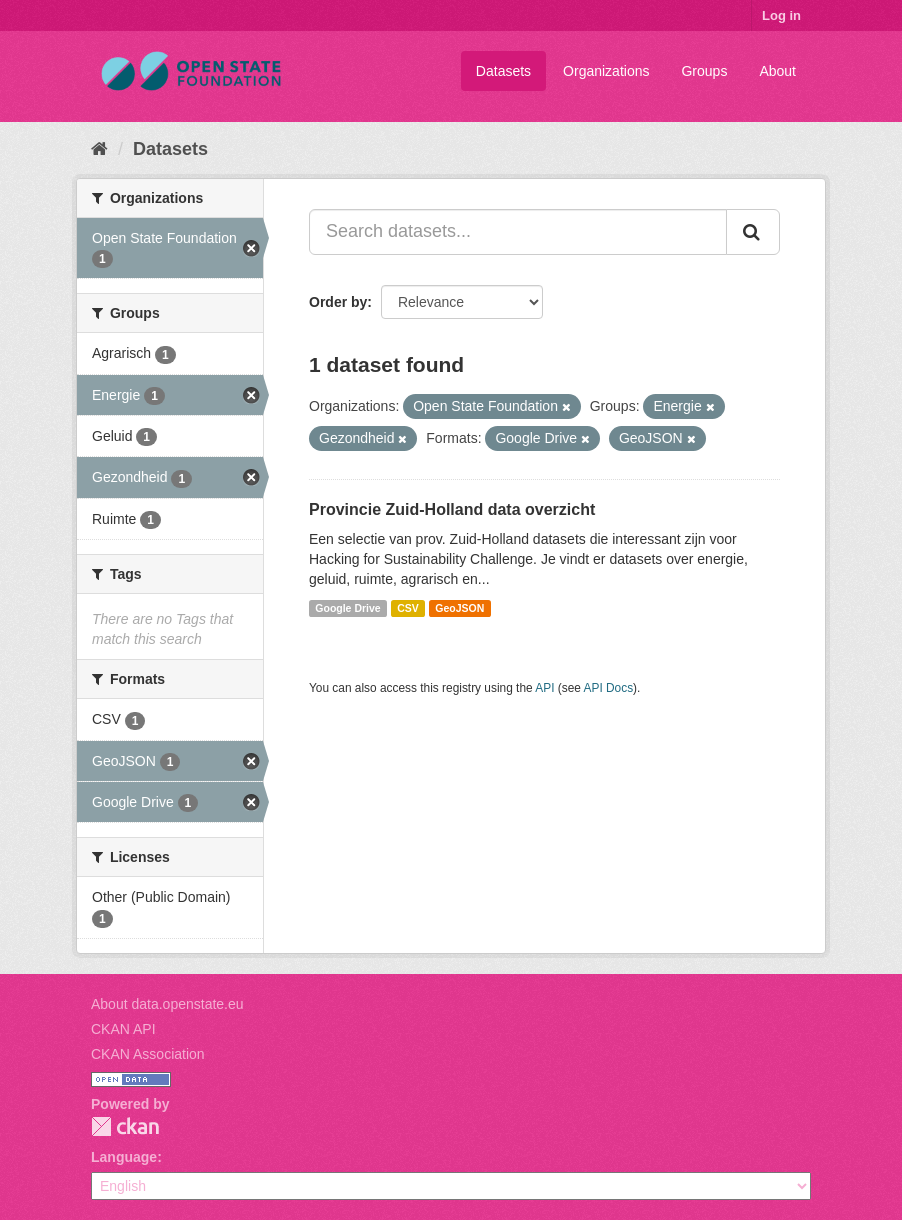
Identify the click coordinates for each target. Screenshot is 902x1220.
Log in (781, 15)
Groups (704, 71)
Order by (338, 302)
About (777, 71)
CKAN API (123, 1029)
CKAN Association (148, 1054)
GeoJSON (459, 608)
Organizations (606, 71)
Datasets (503, 71)
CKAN (125, 1126)
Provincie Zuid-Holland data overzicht (452, 509)
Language (124, 1157)
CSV (408, 608)
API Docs (609, 688)
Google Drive (347, 608)
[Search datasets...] (518, 232)
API (544, 688)
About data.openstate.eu (167, 1004)
